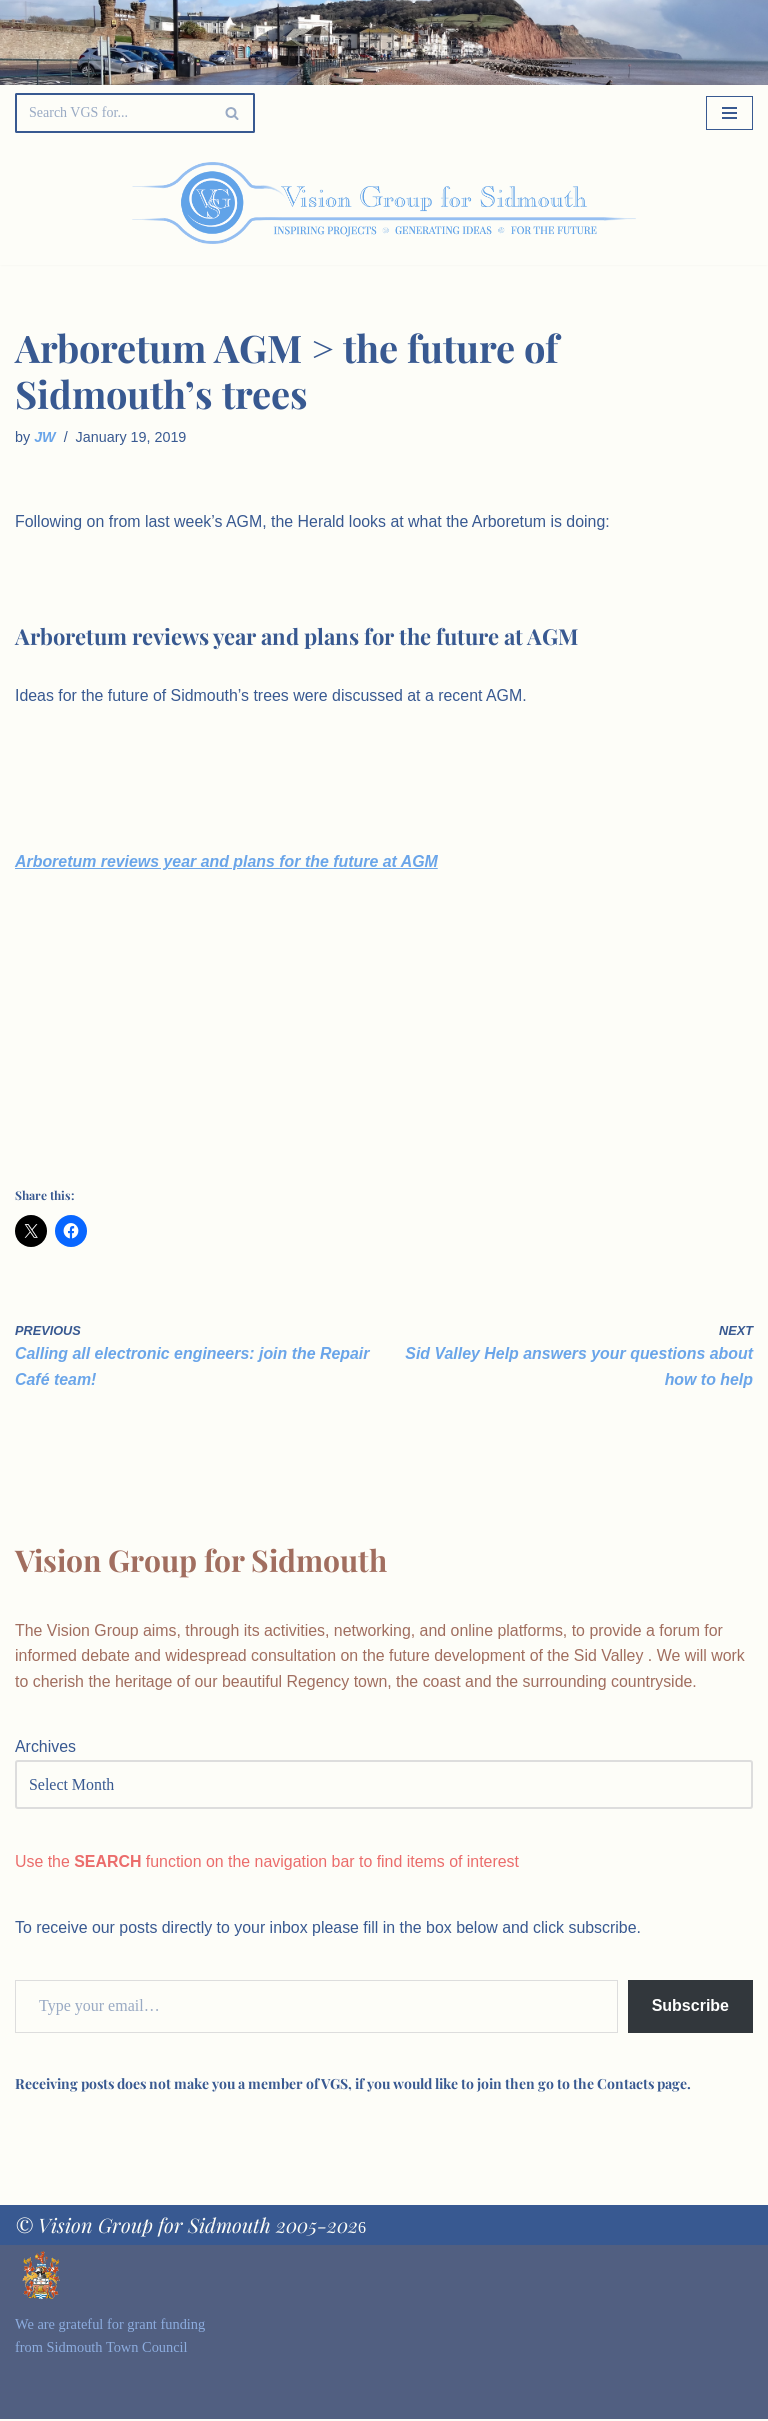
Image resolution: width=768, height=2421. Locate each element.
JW (45, 437)
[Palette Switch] (648, 203)
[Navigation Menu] (729, 113)
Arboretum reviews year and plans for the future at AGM (227, 862)
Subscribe (690, 2008)
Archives (45, 1749)
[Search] (112, 113)
